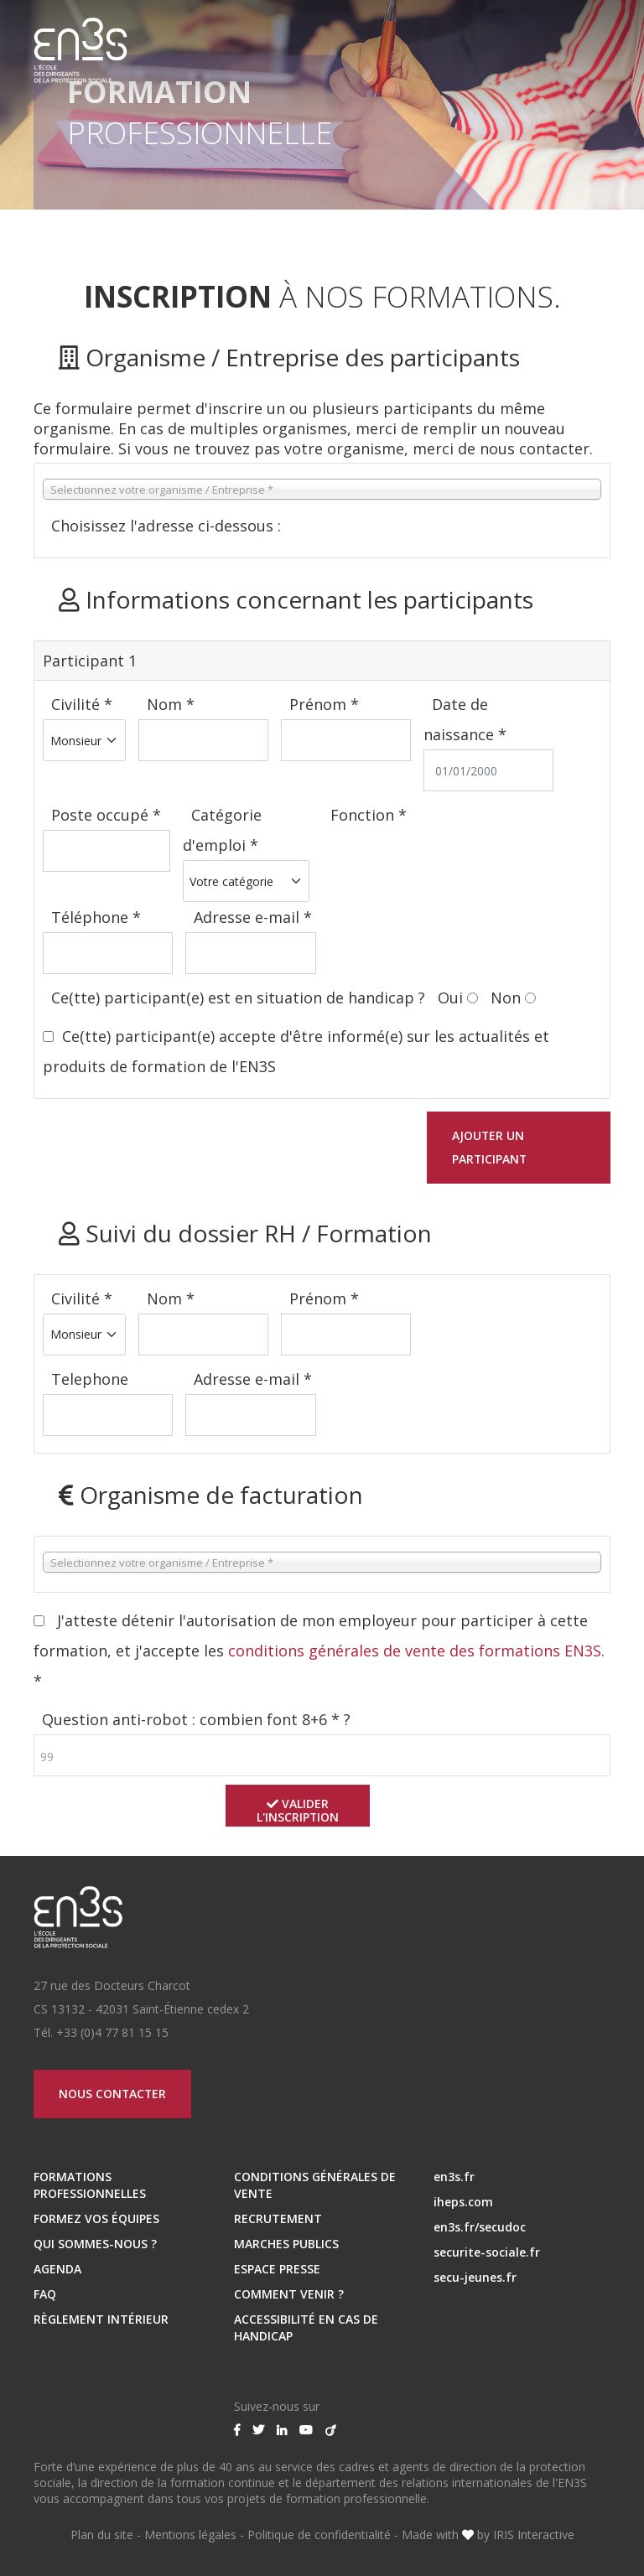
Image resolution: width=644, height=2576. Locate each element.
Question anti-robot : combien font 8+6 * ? (196, 1719)
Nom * (171, 704)
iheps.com (463, 2202)
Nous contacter (113, 2094)
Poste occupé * (106, 815)
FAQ (45, 2294)
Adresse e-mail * (253, 917)
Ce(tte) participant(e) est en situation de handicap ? (240, 997)
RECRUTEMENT (278, 2218)
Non (506, 997)
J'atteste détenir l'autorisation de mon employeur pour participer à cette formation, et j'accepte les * (319, 1650)
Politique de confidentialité (319, 2534)
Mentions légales (190, 2534)
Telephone (89, 1379)
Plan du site (101, 2534)
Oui (450, 997)
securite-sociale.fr (487, 2252)
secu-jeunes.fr (475, 2277)
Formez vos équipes (96, 2218)
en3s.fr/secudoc (480, 2227)
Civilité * (81, 704)
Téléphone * (96, 917)
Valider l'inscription (298, 1810)
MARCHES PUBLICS (286, 2244)
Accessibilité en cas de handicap (306, 2327)
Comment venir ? (289, 2294)
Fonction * (368, 815)
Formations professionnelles (90, 2185)
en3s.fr (454, 2177)
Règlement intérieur (101, 2319)
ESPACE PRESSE (277, 2269)
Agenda (57, 2269)
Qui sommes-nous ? (95, 2244)
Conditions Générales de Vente (315, 2185)
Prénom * (324, 704)
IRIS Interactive (533, 2534)
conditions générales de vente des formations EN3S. (416, 1650)
